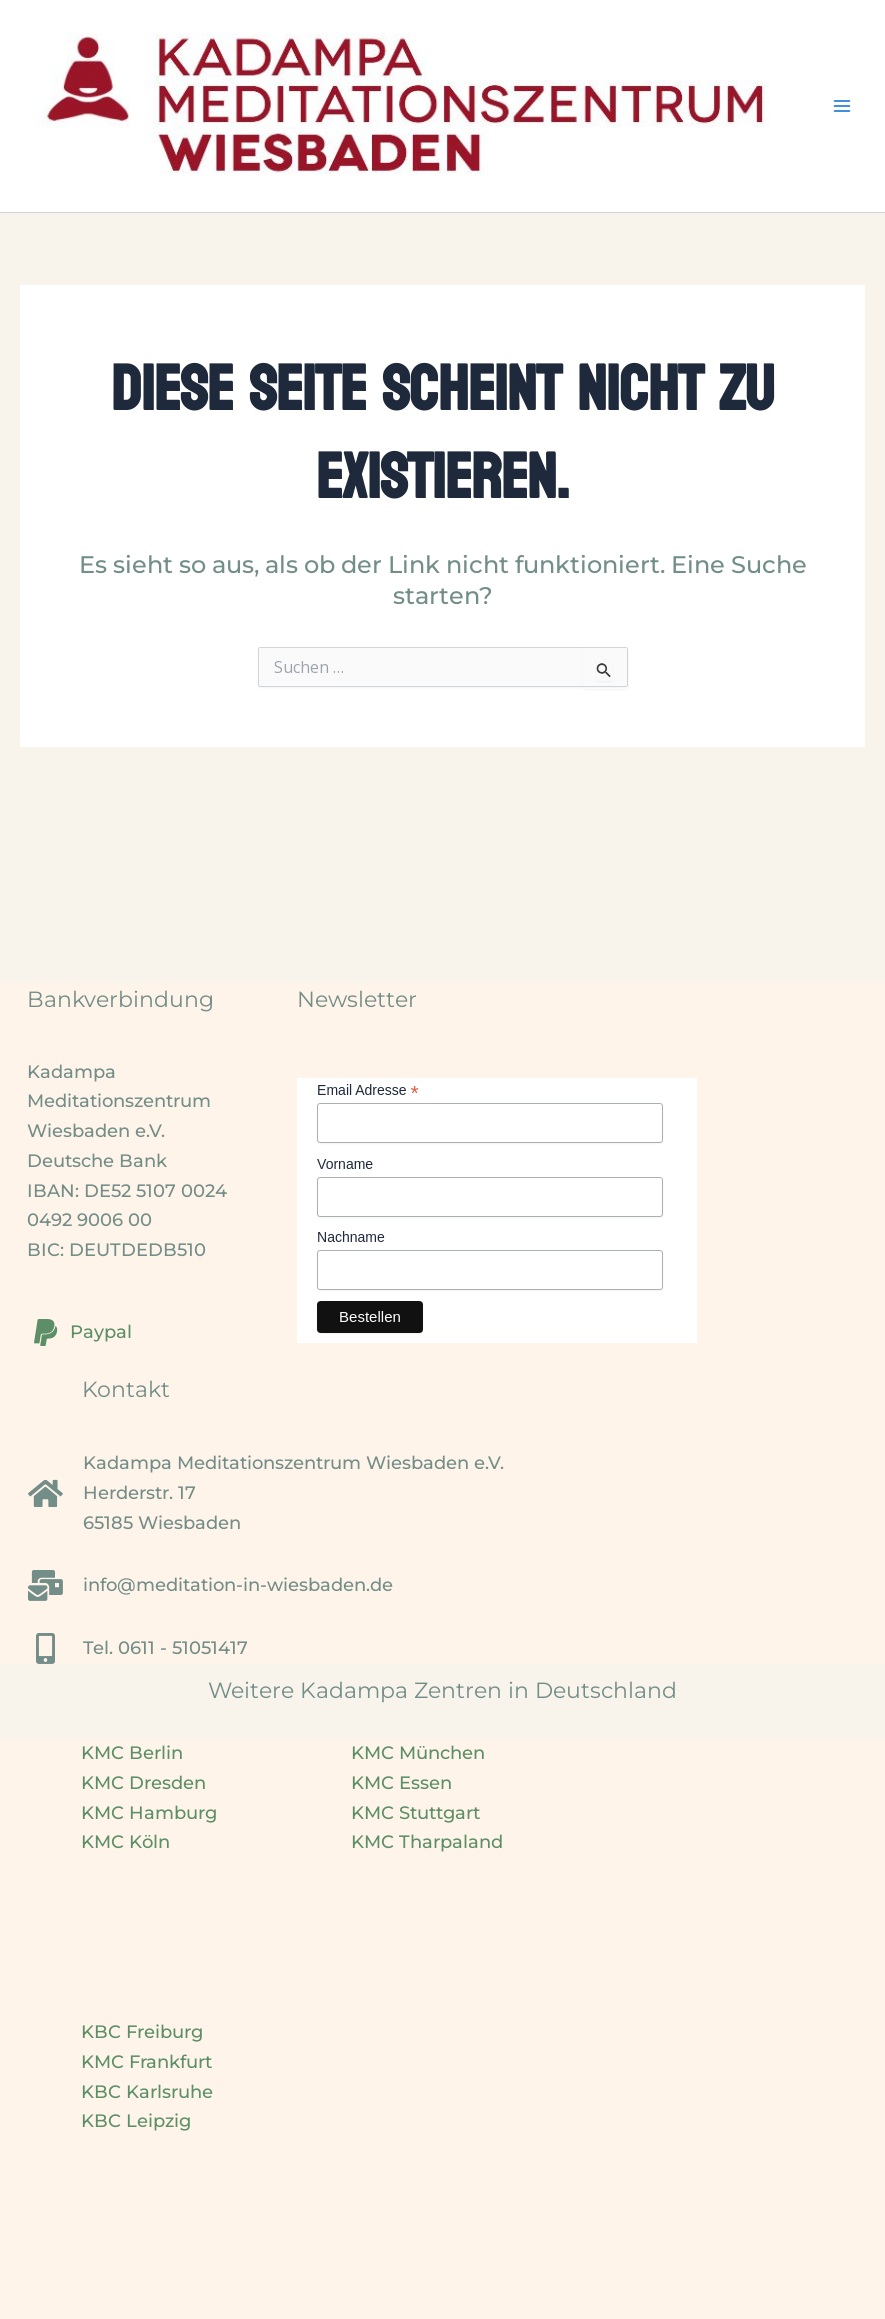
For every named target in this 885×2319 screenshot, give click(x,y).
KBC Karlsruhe (147, 2092)
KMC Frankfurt (146, 2062)
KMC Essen (401, 1783)
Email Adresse (368, 1090)
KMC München (418, 1753)
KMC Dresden (143, 1783)
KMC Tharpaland (427, 1842)
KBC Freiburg (142, 2032)
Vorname (345, 1164)
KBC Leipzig (136, 2121)
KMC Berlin (132, 1753)
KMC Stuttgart (415, 1813)
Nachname (351, 1237)
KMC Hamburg (149, 1813)
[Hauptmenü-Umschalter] (841, 106)
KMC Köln (125, 1842)
